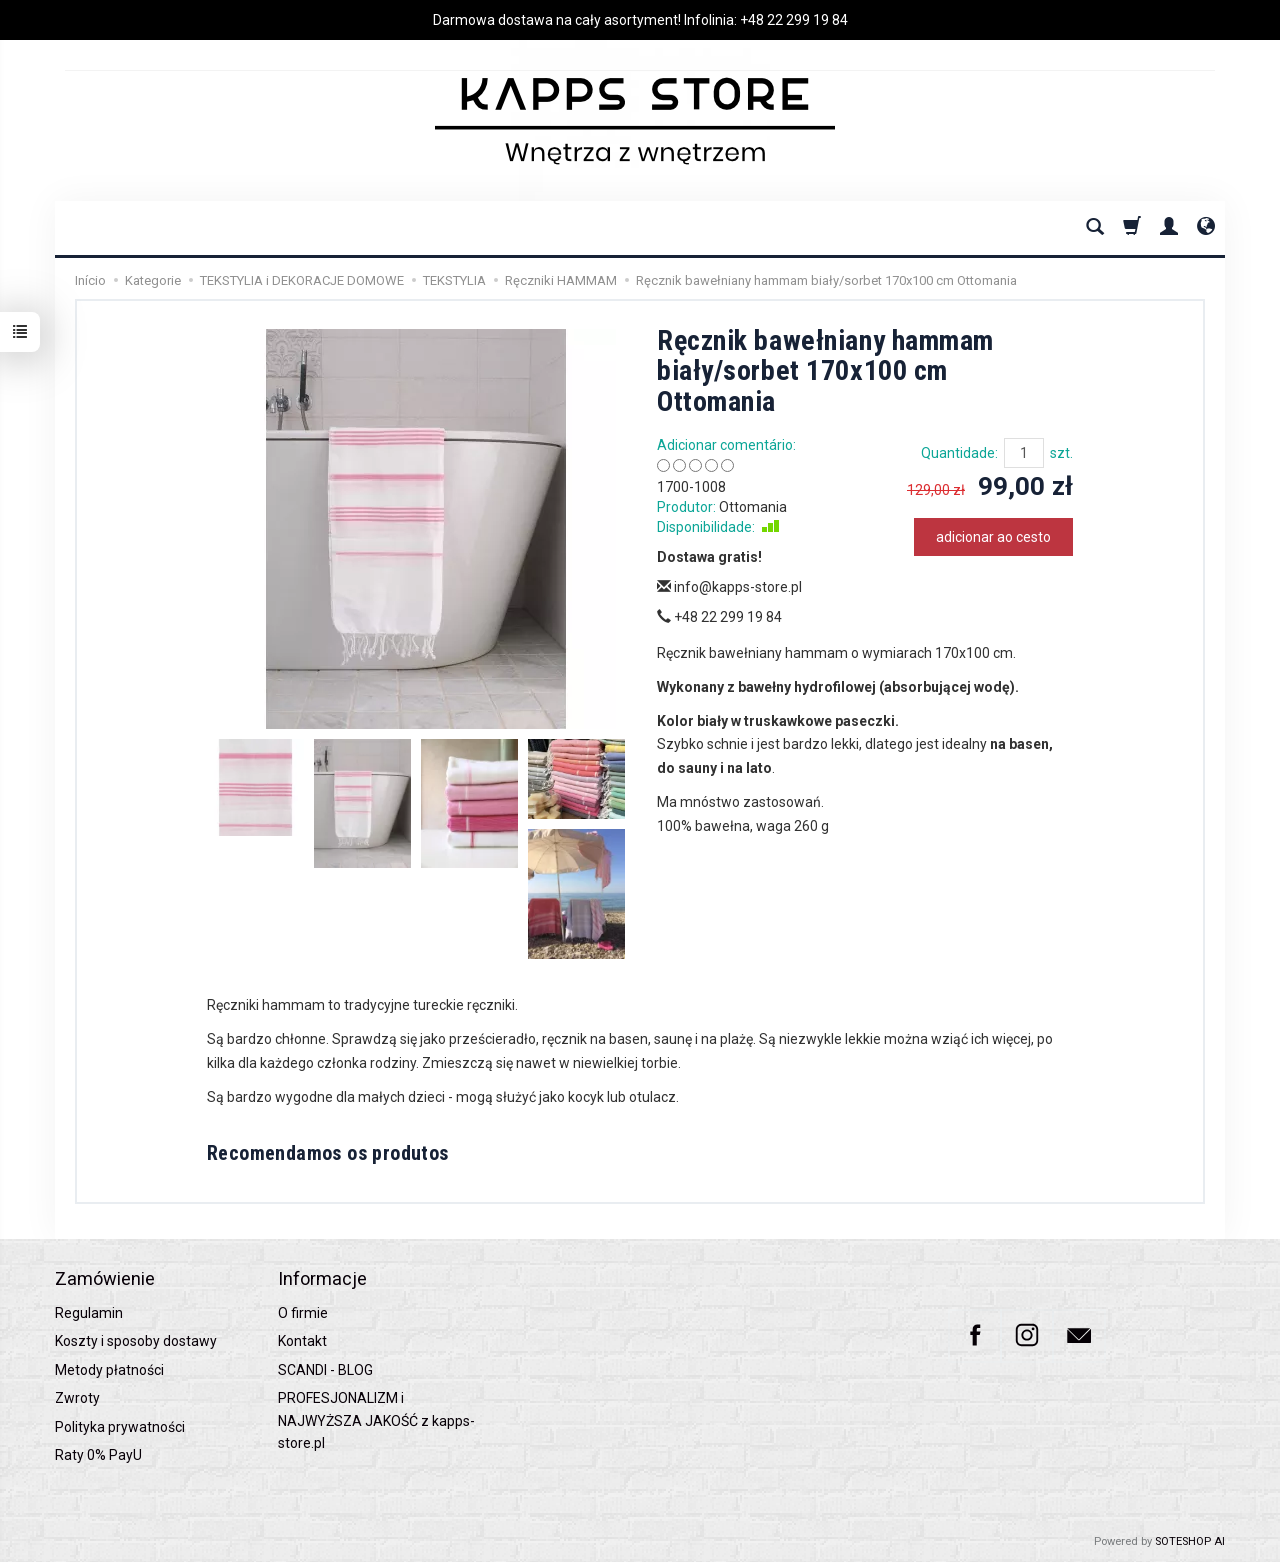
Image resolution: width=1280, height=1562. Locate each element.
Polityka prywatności (120, 1427)
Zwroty (77, 1398)
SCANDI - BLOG (325, 1370)
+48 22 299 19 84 (794, 20)
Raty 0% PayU (98, 1455)
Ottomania (753, 507)
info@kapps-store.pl (729, 587)
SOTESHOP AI (1190, 1541)
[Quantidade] (1024, 453)
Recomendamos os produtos (328, 1153)
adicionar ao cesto (993, 537)
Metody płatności (109, 1370)
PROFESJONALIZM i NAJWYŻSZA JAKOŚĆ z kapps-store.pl (376, 1420)
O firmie (303, 1313)
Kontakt (302, 1341)
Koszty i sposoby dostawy (136, 1341)
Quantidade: (959, 453)
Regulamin (89, 1313)
